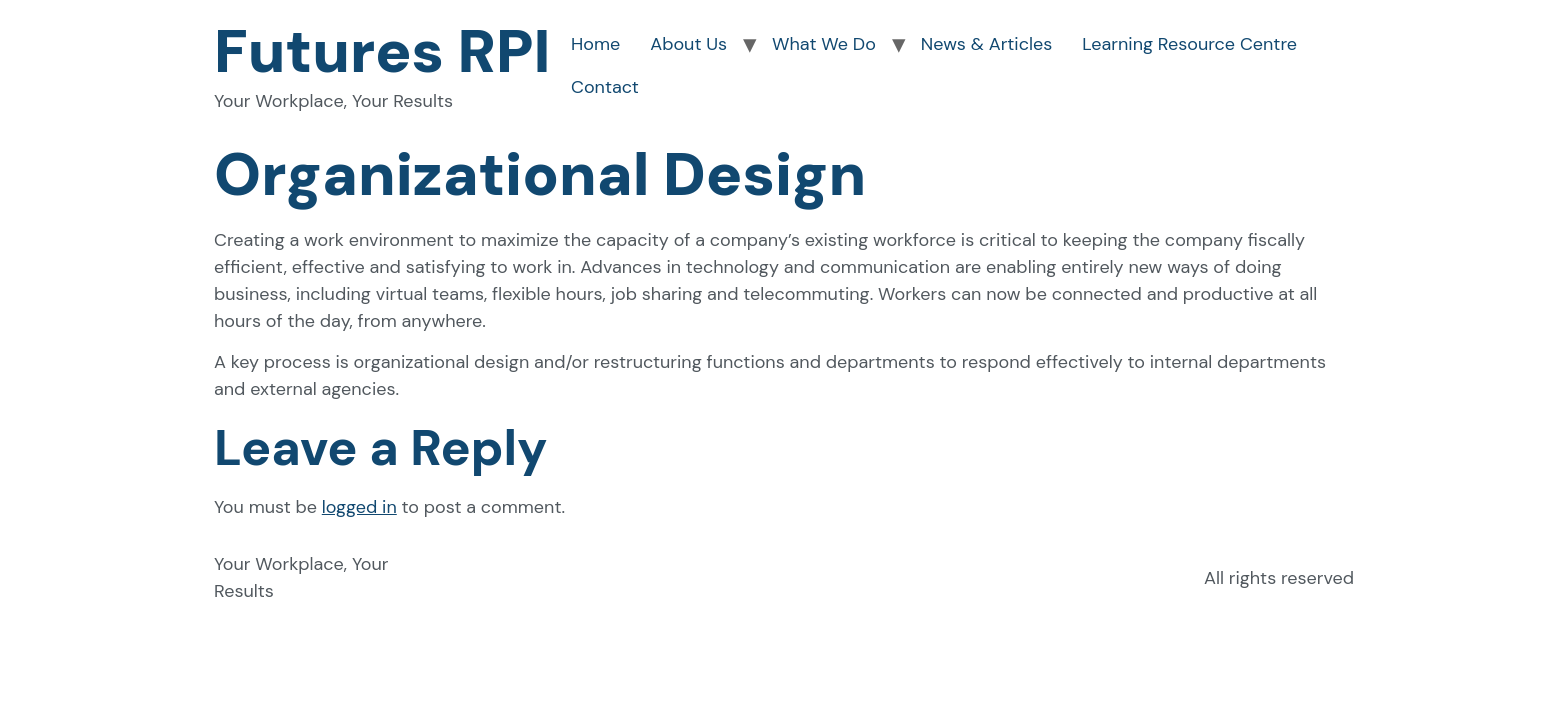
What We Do (824, 44)
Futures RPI (382, 51)
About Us (688, 44)
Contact (605, 87)
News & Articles (986, 44)
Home (595, 44)
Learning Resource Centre (1189, 44)
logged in (359, 507)
